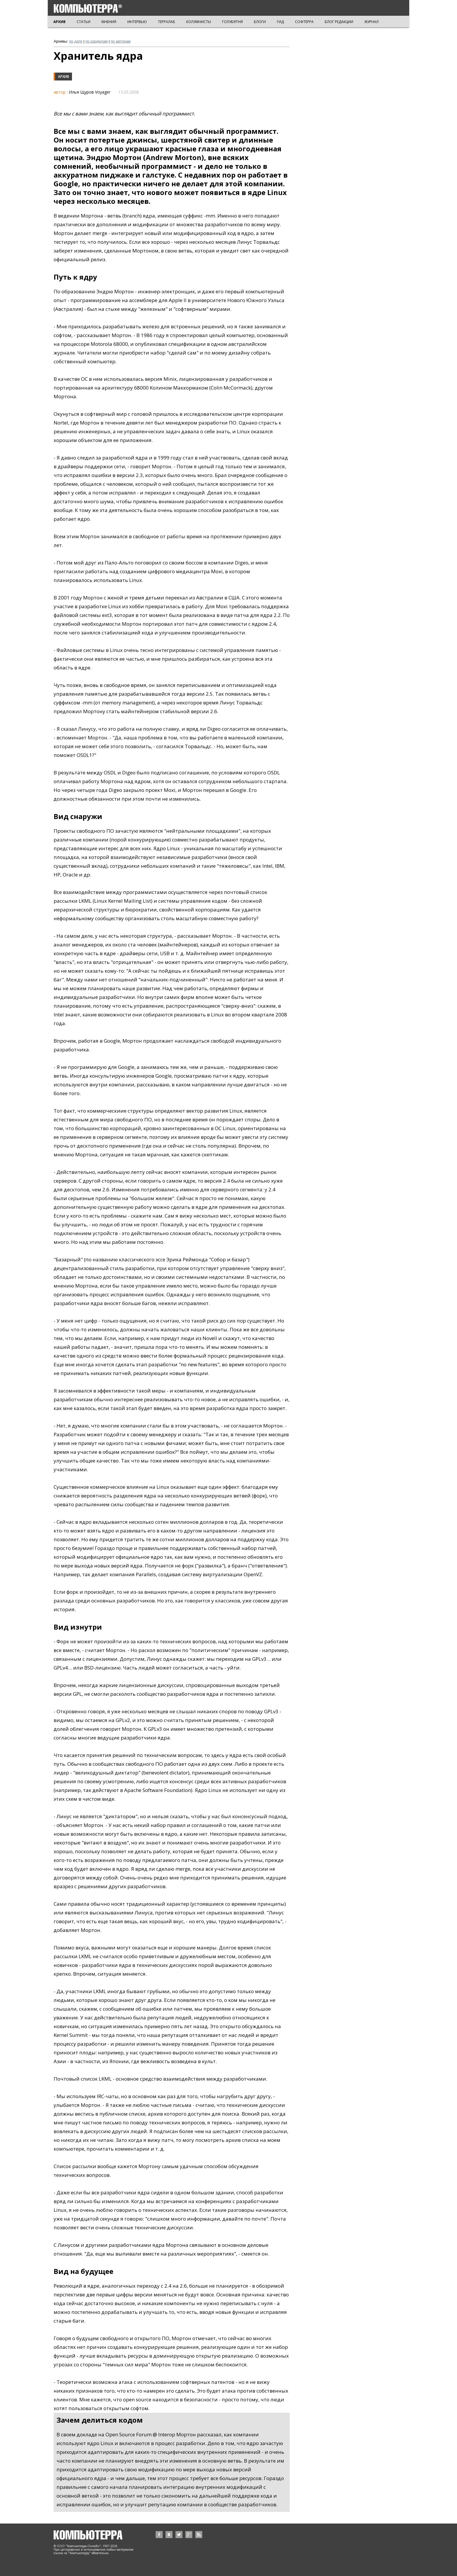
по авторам (121, 41)
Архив (63, 76)
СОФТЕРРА (304, 21)
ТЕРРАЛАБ (166, 21)
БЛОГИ (260, 21)
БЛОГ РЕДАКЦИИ (339, 21)
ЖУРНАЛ (371, 21)
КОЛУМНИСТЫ (198, 21)
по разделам (96, 41)
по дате (75, 41)
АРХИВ (59, 21)
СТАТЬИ (83, 21)
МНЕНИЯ (108, 21)
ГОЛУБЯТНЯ (232, 21)
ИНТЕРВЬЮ (137, 21)
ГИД (280, 21)
